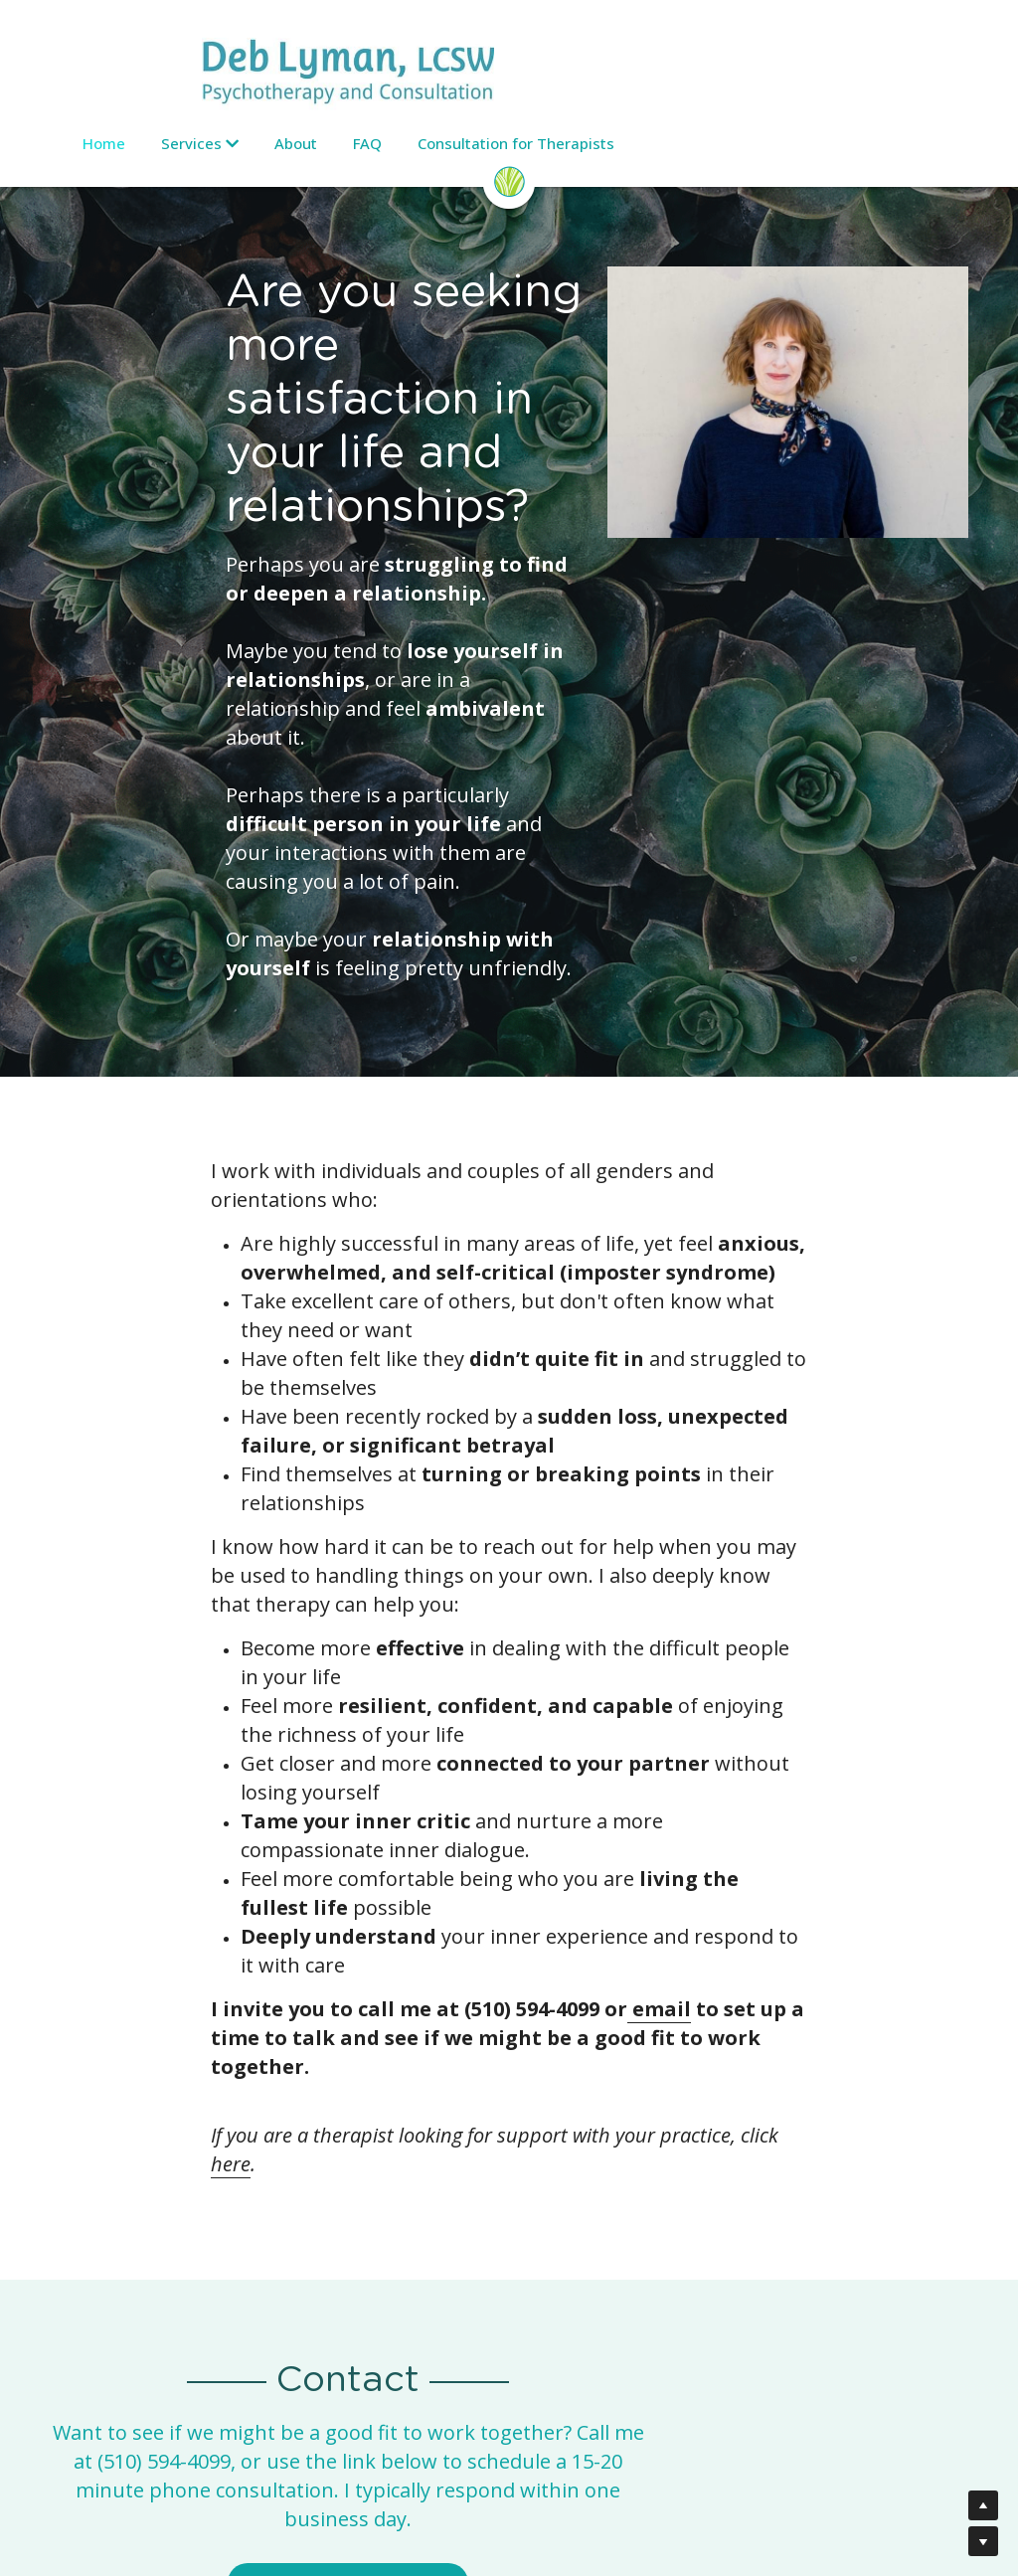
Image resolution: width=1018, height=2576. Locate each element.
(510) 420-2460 (593, 2237)
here (645, 1653)
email (503, 1556)
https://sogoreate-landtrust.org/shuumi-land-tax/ (792, 2302)
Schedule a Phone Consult (509, 2026)
